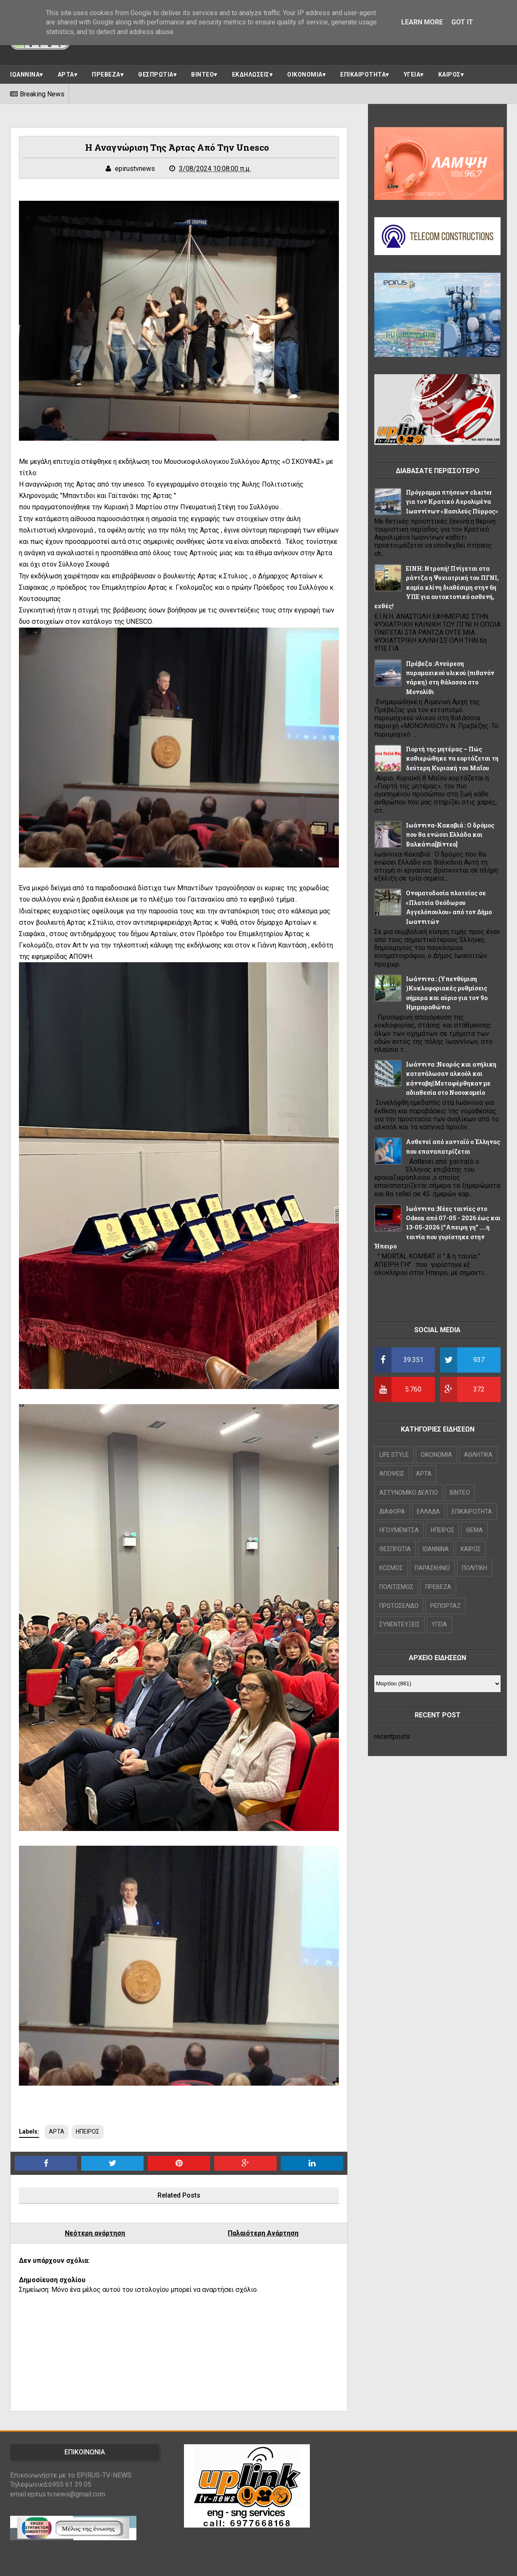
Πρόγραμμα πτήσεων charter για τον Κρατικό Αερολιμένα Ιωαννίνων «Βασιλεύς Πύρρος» (452, 501)
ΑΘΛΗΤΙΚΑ (478, 1454)
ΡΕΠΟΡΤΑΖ (445, 1605)
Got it (462, 22)
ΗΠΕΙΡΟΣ (87, 2131)
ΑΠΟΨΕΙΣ (391, 1473)
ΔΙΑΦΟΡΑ (392, 1511)
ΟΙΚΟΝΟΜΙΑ (304, 74)
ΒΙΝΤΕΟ (202, 74)
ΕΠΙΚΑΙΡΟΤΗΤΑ (363, 74)
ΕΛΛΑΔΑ (428, 1511)
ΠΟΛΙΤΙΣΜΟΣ (396, 1586)
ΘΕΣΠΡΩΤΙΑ (155, 74)
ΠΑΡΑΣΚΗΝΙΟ (432, 1568)
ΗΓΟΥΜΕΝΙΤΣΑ (399, 1530)
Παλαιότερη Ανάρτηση (263, 2233)
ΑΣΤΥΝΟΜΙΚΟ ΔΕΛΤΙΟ (408, 1492)
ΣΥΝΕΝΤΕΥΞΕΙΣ (399, 1624)
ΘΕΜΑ (474, 1530)
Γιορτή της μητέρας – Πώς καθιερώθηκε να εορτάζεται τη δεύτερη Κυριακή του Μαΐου (452, 758)
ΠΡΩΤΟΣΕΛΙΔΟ (398, 1605)
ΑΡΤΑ (66, 74)
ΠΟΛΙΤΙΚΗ (474, 1568)
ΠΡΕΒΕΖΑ (106, 74)
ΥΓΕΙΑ (412, 74)
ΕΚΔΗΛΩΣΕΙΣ (250, 74)
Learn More (422, 22)
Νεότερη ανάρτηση (95, 2233)
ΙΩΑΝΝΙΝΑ (25, 74)
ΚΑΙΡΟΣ (449, 74)
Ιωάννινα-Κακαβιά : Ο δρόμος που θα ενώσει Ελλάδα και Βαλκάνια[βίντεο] (450, 834)
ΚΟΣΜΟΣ (391, 1568)
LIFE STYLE (394, 1454)
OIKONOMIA (436, 1454)
